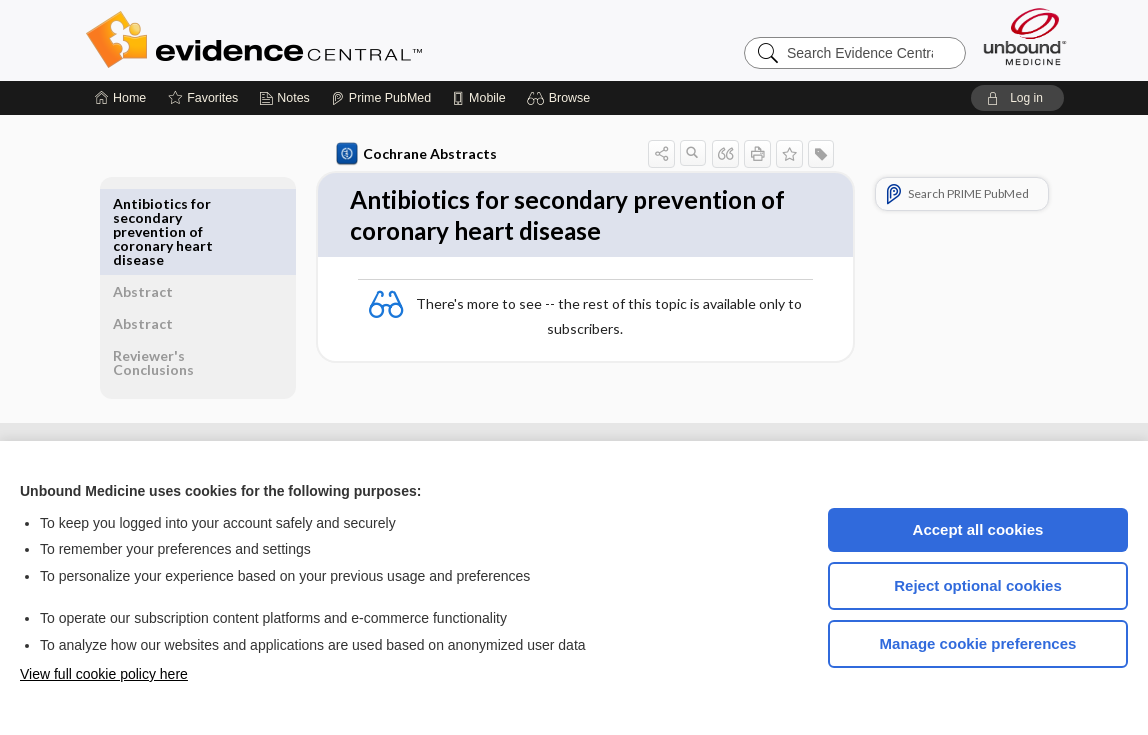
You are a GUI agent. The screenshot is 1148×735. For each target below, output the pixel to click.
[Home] (120, 98)
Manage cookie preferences (978, 643)
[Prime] (381, 98)
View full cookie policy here (104, 674)
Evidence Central (334, 40)
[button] (561, 98)
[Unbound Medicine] (1025, 36)
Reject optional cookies (978, 585)
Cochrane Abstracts (413, 154)
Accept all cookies (978, 529)
